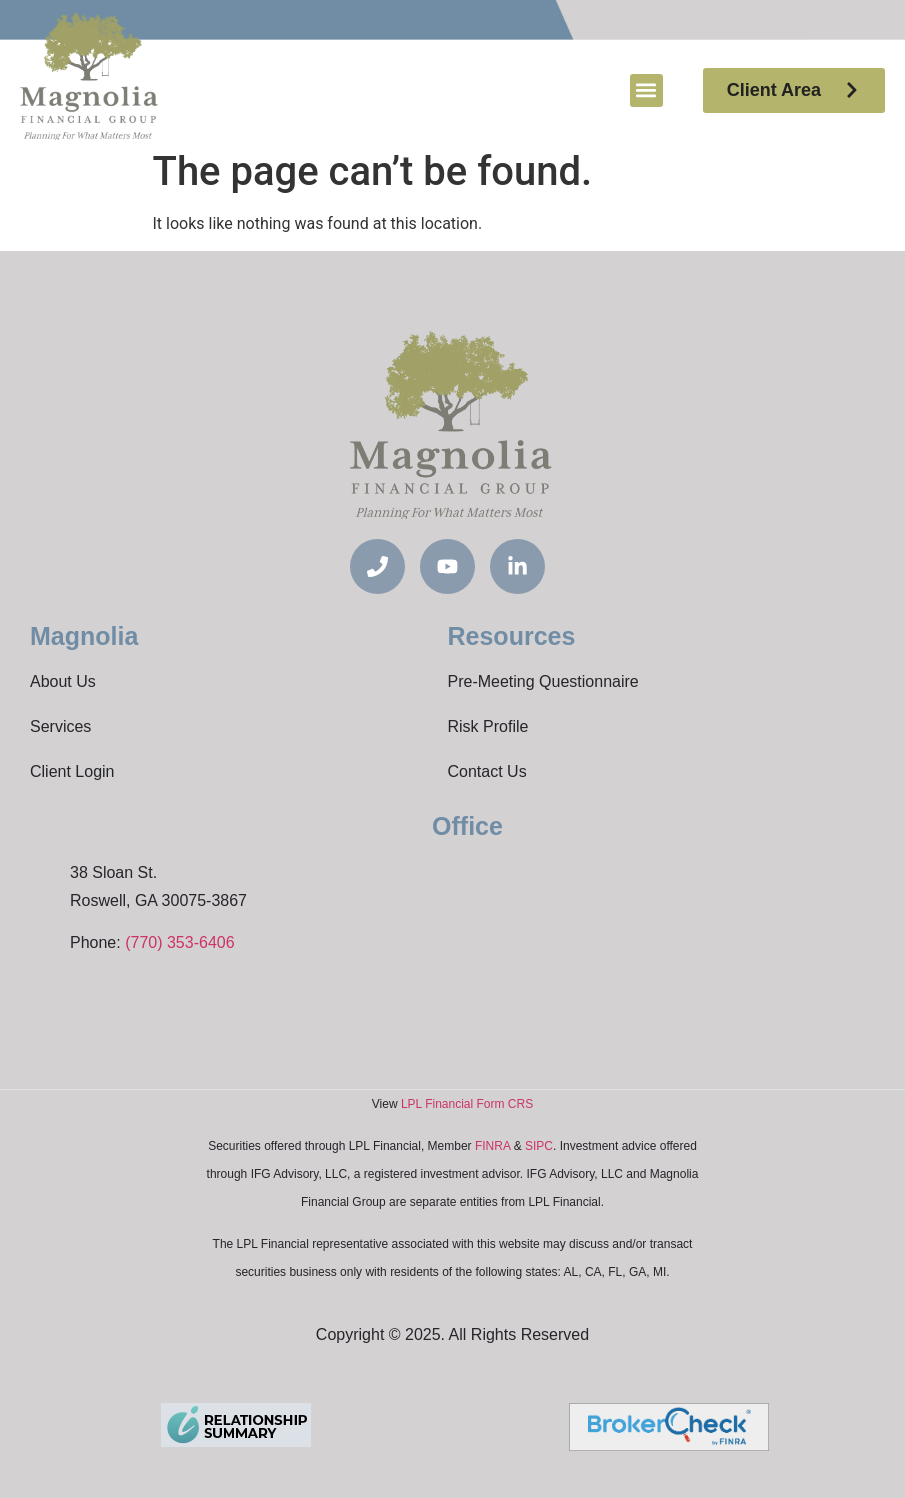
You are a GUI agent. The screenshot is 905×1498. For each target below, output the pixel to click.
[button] (646, 90)
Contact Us (487, 771)
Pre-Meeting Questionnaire (543, 681)
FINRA (492, 1146)
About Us (63, 681)
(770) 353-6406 (179, 942)
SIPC (539, 1146)
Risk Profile (488, 726)
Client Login (72, 771)
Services (60, 726)
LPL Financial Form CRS (467, 1104)
